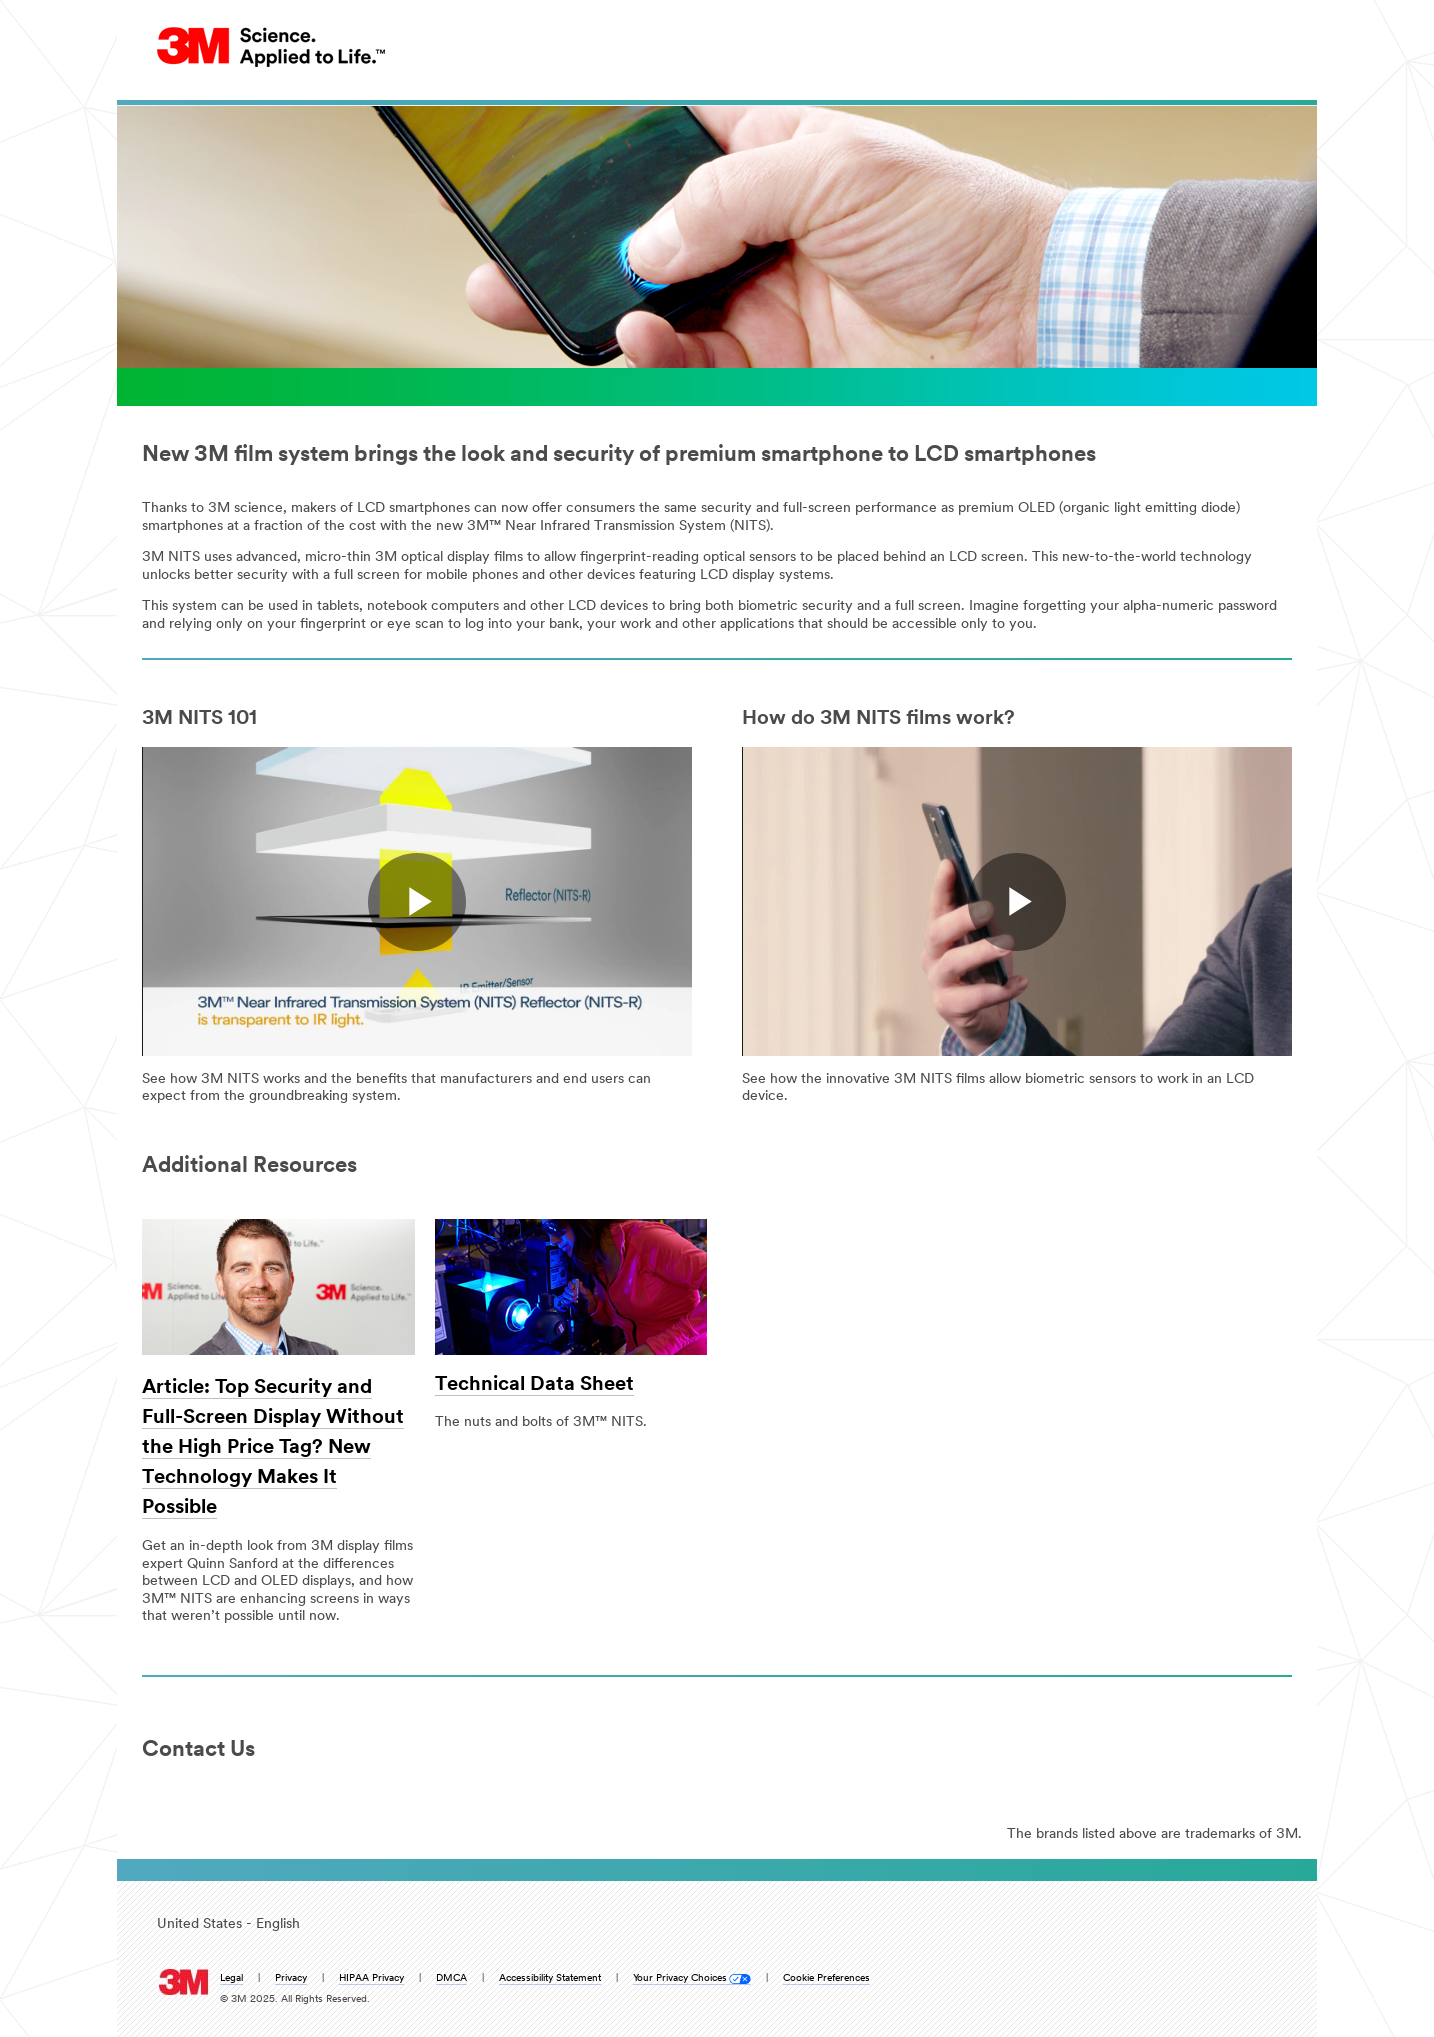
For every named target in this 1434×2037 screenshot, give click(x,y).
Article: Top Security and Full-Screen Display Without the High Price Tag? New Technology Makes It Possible (273, 1448)
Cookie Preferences (826, 1978)
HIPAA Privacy (371, 1978)
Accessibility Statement (550, 1978)
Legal (231, 1978)
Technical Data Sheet (534, 1385)
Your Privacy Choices (680, 1978)
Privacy (291, 1978)
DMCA (451, 1978)
